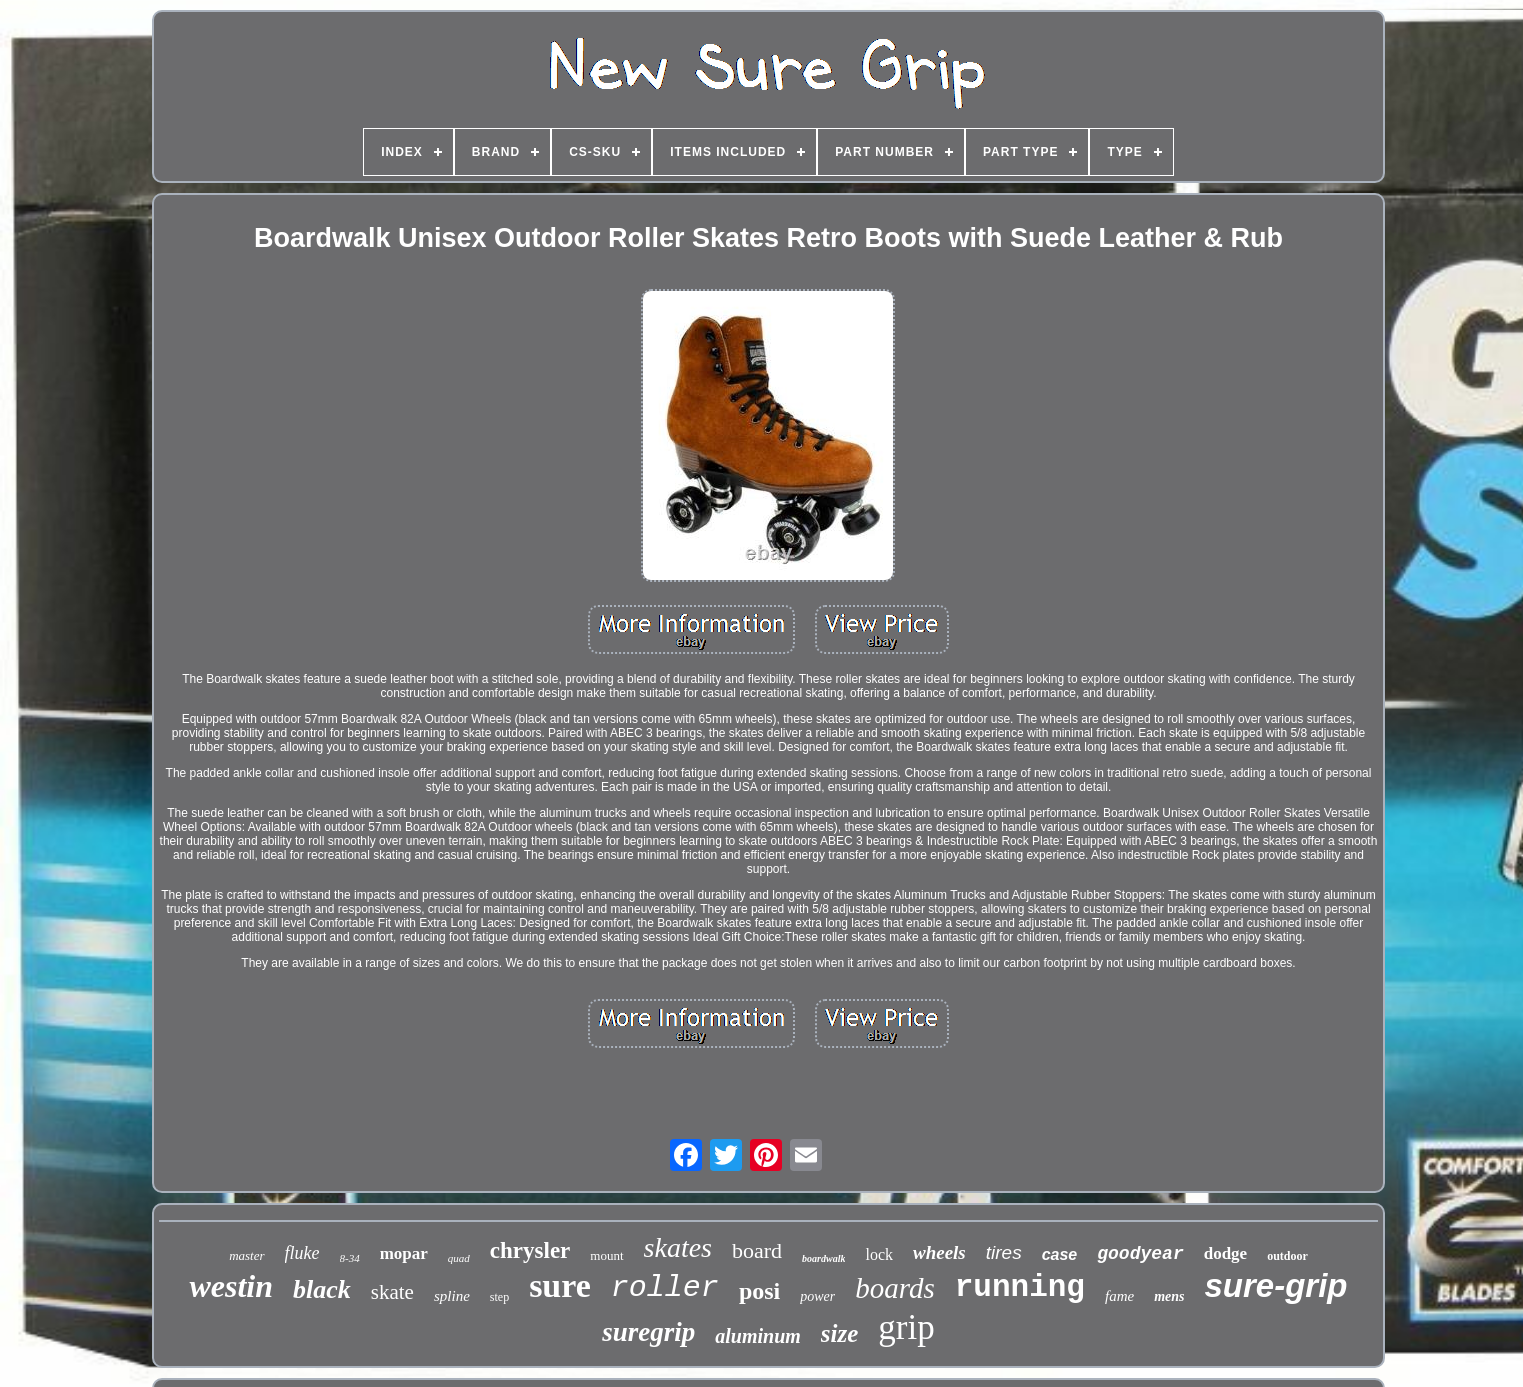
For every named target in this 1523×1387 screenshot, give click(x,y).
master (246, 1255)
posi (759, 1291)
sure (560, 1285)
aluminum (758, 1336)
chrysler (530, 1250)
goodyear (1140, 1254)
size (840, 1333)
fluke (302, 1253)
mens (1169, 1296)
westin (231, 1286)
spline (452, 1296)
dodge (1225, 1253)
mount (606, 1255)
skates (678, 1247)
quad (459, 1258)
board (757, 1250)
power (817, 1296)
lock (879, 1254)
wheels (939, 1252)
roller (665, 1288)
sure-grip (1276, 1285)
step (499, 1297)
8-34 (350, 1258)
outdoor (1287, 1256)
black (322, 1289)
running (1020, 1287)
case (1060, 1254)
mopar (404, 1253)
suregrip (648, 1332)
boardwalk (823, 1258)
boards (895, 1288)
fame (1119, 1296)
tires (1004, 1252)
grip (906, 1327)
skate (392, 1292)
